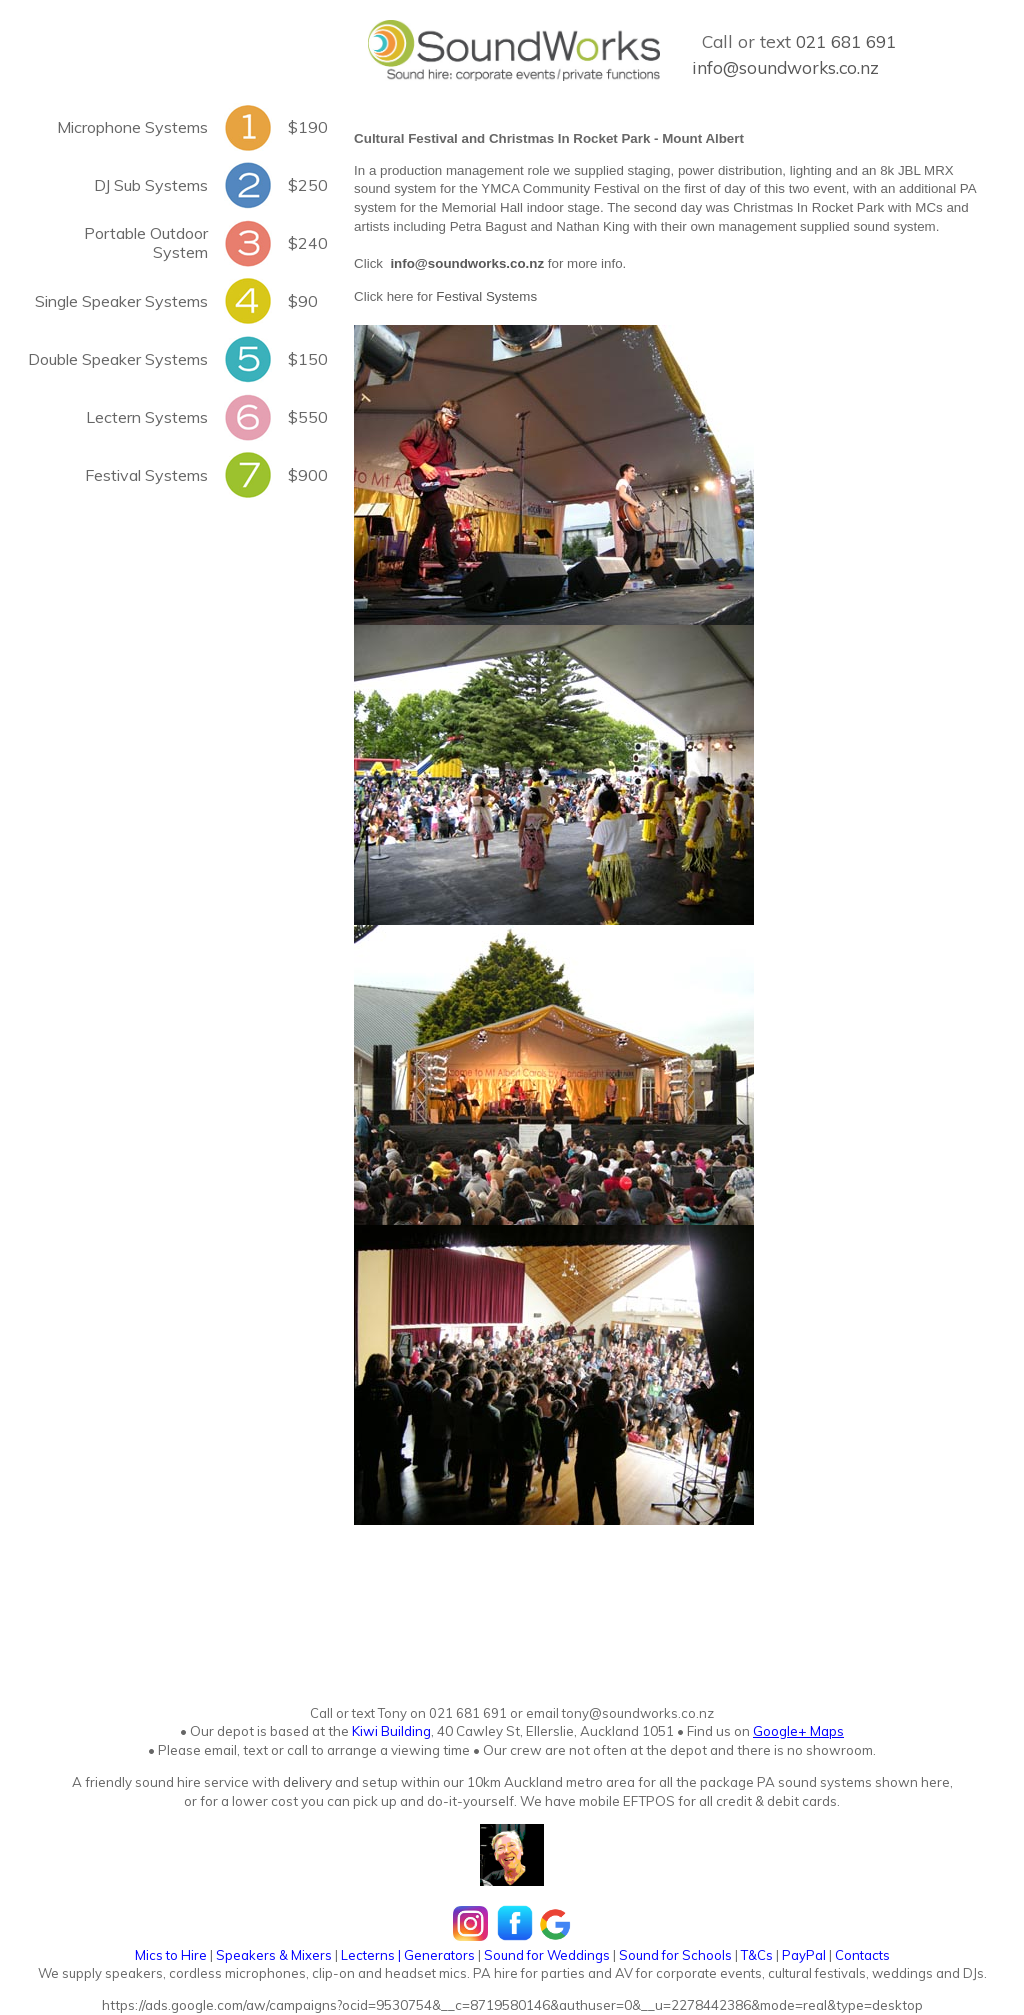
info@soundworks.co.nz (785, 67)
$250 (308, 185)
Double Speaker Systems (118, 359)
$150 (308, 359)
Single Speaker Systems (121, 301)
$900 (308, 475)
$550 (308, 417)
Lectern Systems (147, 417)
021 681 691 (846, 41)
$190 (308, 127)
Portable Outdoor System (146, 242)
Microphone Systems (132, 127)
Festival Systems (146, 475)
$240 (308, 243)
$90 (303, 301)
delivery (306, 1782)
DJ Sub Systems (151, 185)
